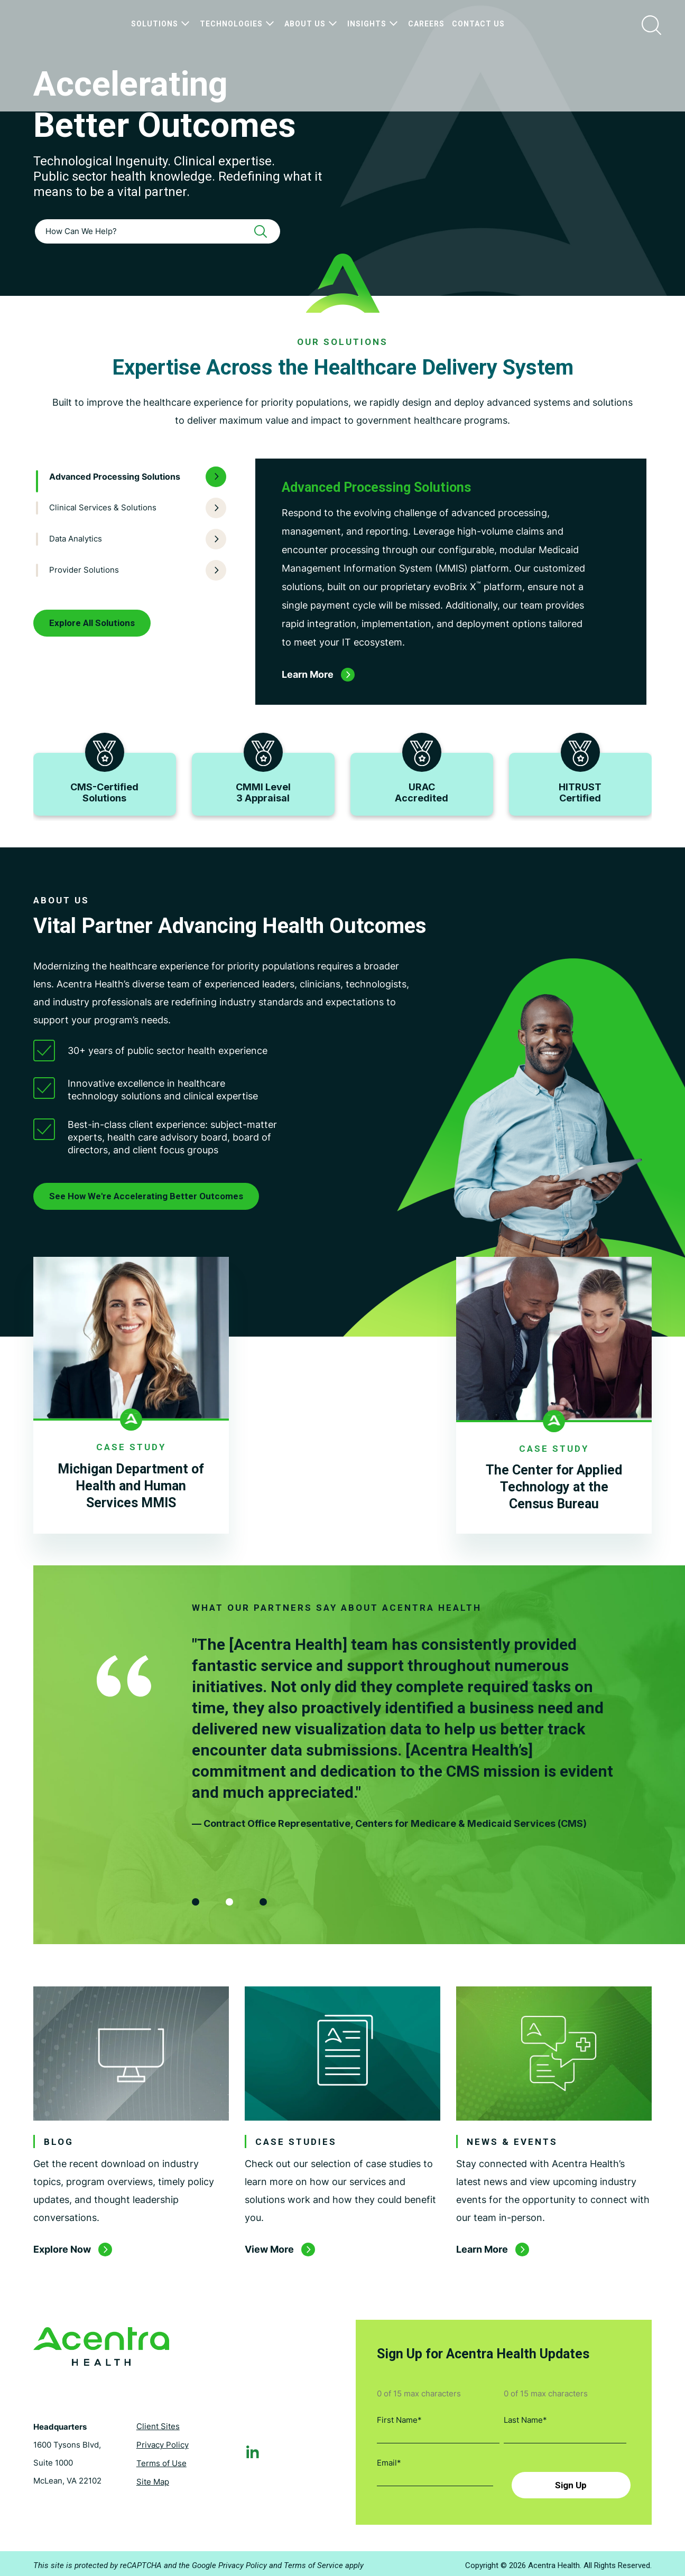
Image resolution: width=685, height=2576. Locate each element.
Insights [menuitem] (374, 24)
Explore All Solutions (92, 623)
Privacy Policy (162, 2444)
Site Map (152, 2481)
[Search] (264, 231)
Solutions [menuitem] (161, 24)
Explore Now (62, 2257)
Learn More (482, 2257)
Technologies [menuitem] (238, 24)
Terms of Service (313, 2561)
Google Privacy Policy (229, 2561)
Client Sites (158, 2426)
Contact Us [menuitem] (478, 24)
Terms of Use (161, 2463)
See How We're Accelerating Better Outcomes (146, 1196)
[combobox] (157, 231)
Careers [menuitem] (426, 24)
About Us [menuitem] (312, 24)
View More (269, 2257)
